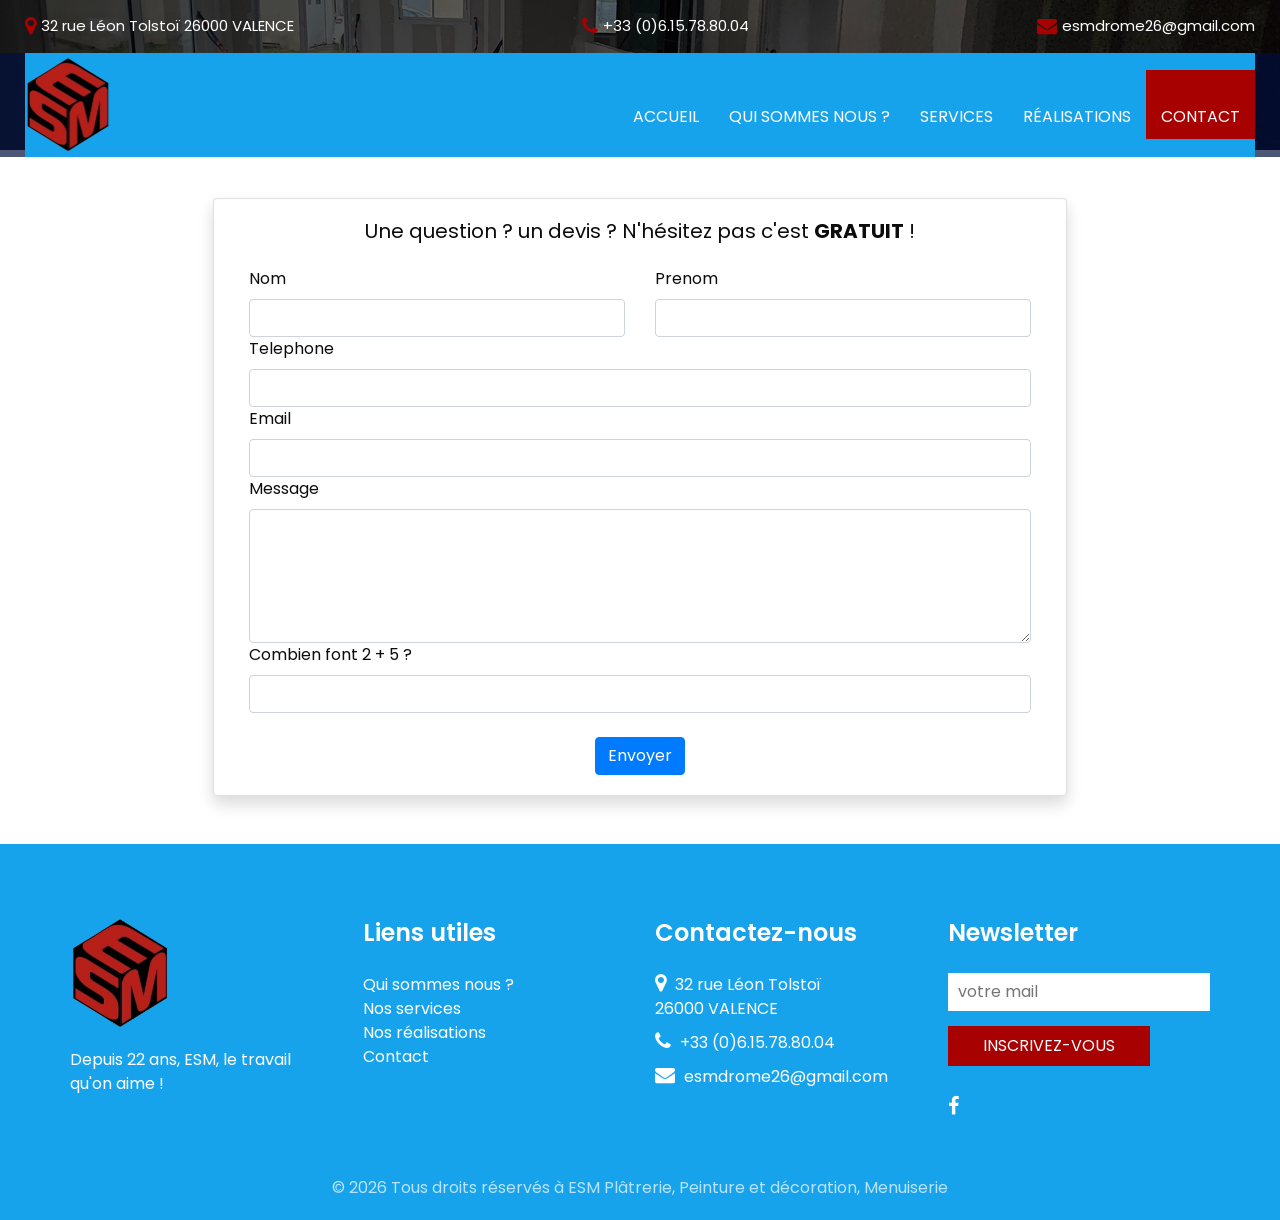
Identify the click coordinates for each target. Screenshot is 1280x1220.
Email (270, 418)
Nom (267, 278)
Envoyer (640, 755)
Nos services (412, 1008)
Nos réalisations (424, 1032)
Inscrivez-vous (1049, 1045)
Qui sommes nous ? (809, 116)
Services (956, 116)
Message (284, 488)
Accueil (673, 116)
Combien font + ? (330, 654)
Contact (1200, 116)
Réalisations (1077, 116)
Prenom (686, 278)
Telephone (291, 348)
